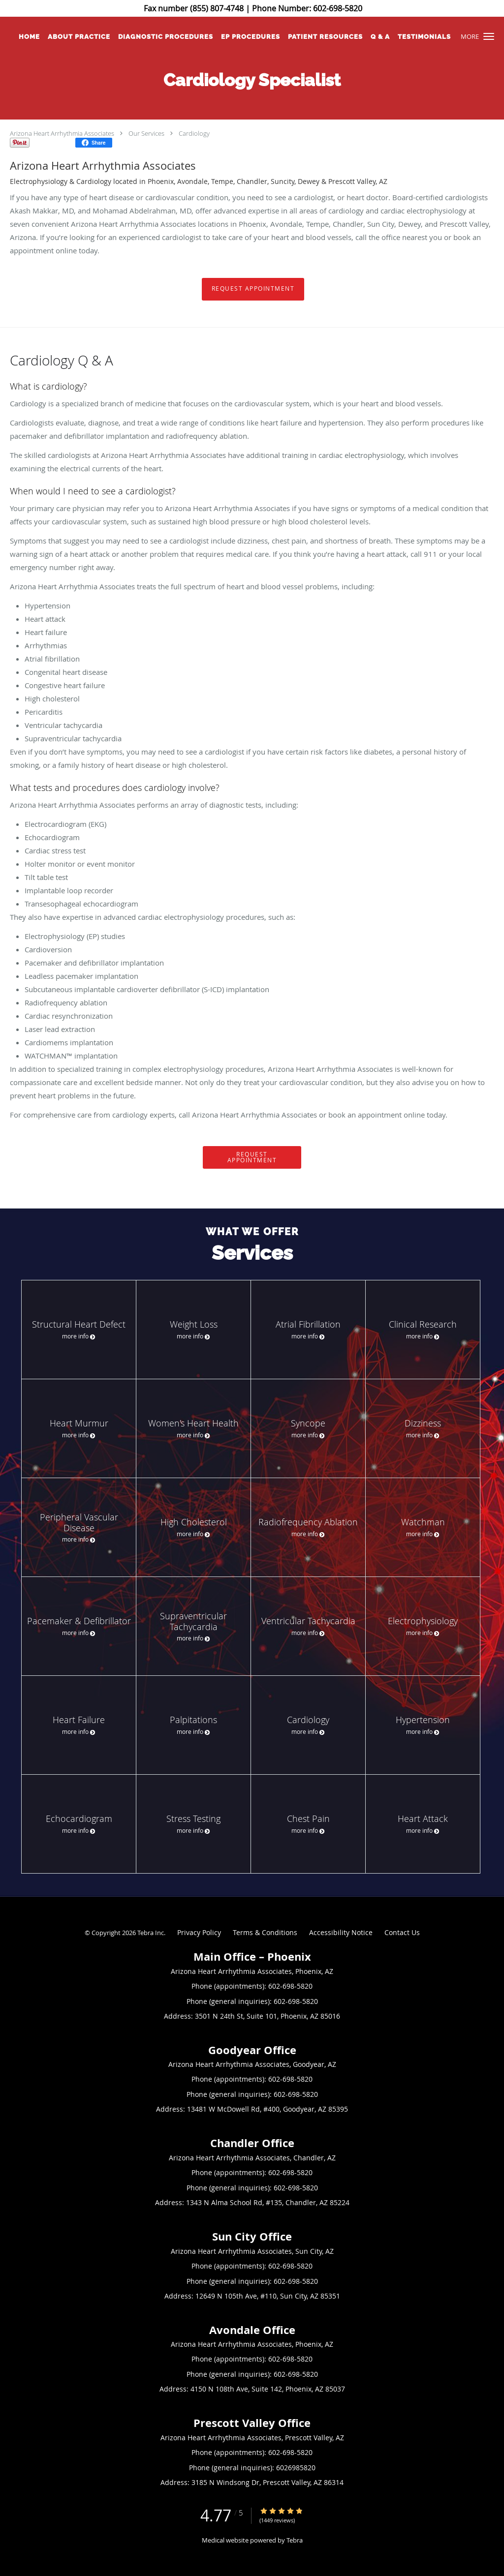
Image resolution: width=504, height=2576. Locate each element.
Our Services (146, 133)
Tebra (294, 2540)
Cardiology (194, 133)
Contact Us (402, 1932)
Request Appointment (253, 288)
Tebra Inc (150, 1932)
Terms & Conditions (265, 1932)
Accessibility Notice (341, 1932)
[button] (488, 36)
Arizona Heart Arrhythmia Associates (62, 133)
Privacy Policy (199, 1932)
